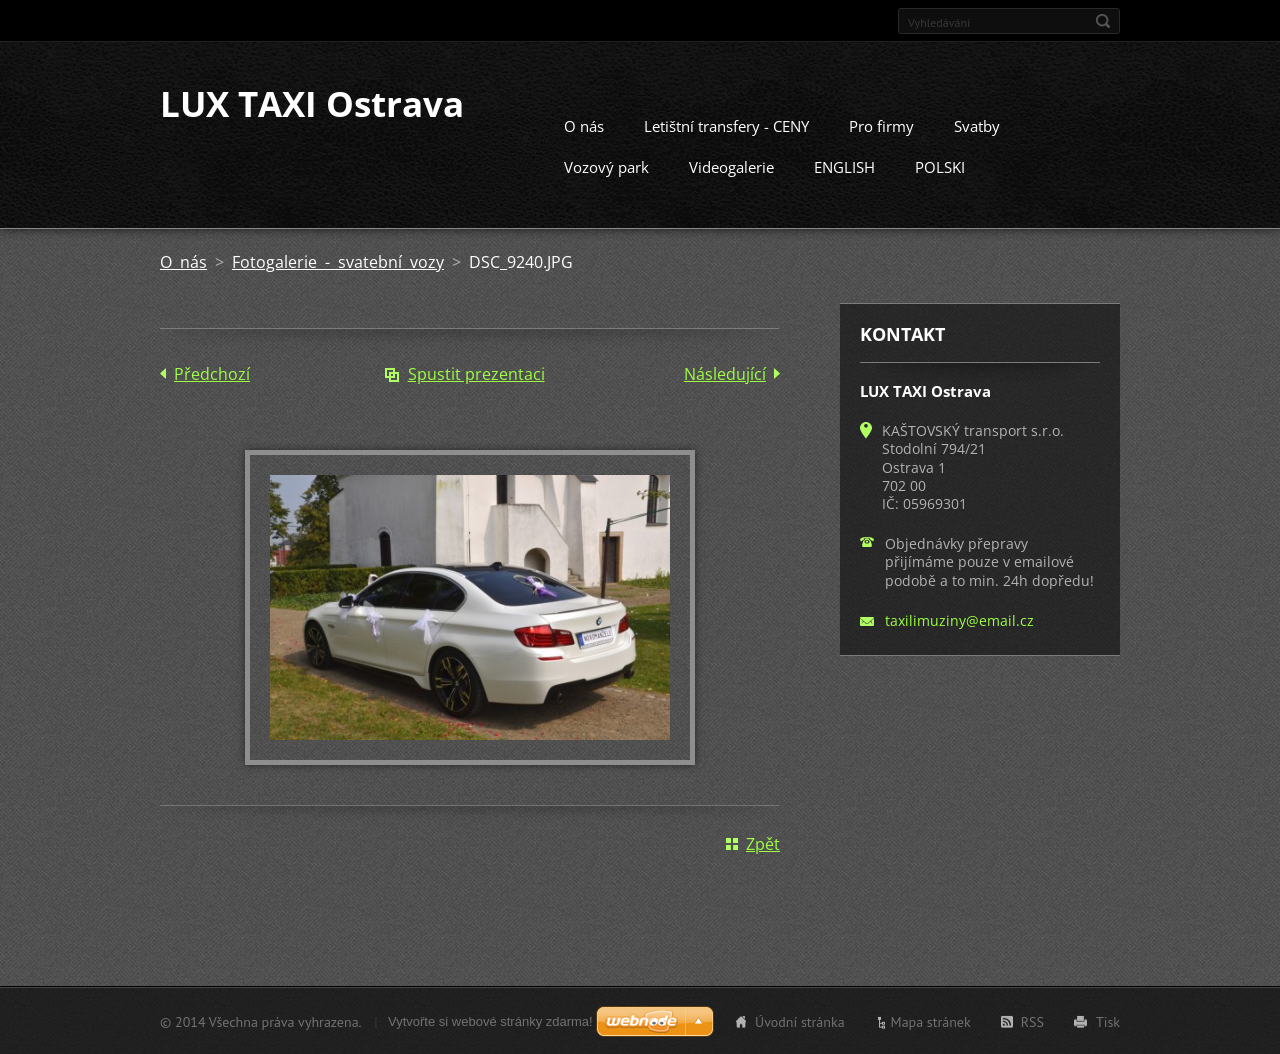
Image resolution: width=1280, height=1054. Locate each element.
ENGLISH (844, 166)
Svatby (977, 125)
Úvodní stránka (800, 1021)
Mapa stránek (931, 1021)
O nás (584, 125)
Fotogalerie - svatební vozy (338, 261)
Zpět (763, 843)
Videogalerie (731, 166)
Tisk (1108, 1021)
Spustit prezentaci (476, 373)
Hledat (1103, 21)
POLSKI (940, 166)
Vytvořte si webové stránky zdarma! (490, 1020)
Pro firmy (881, 125)
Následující (725, 373)
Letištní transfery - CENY (726, 125)
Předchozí (212, 373)
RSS (1032, 1021)
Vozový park (606, 166)
